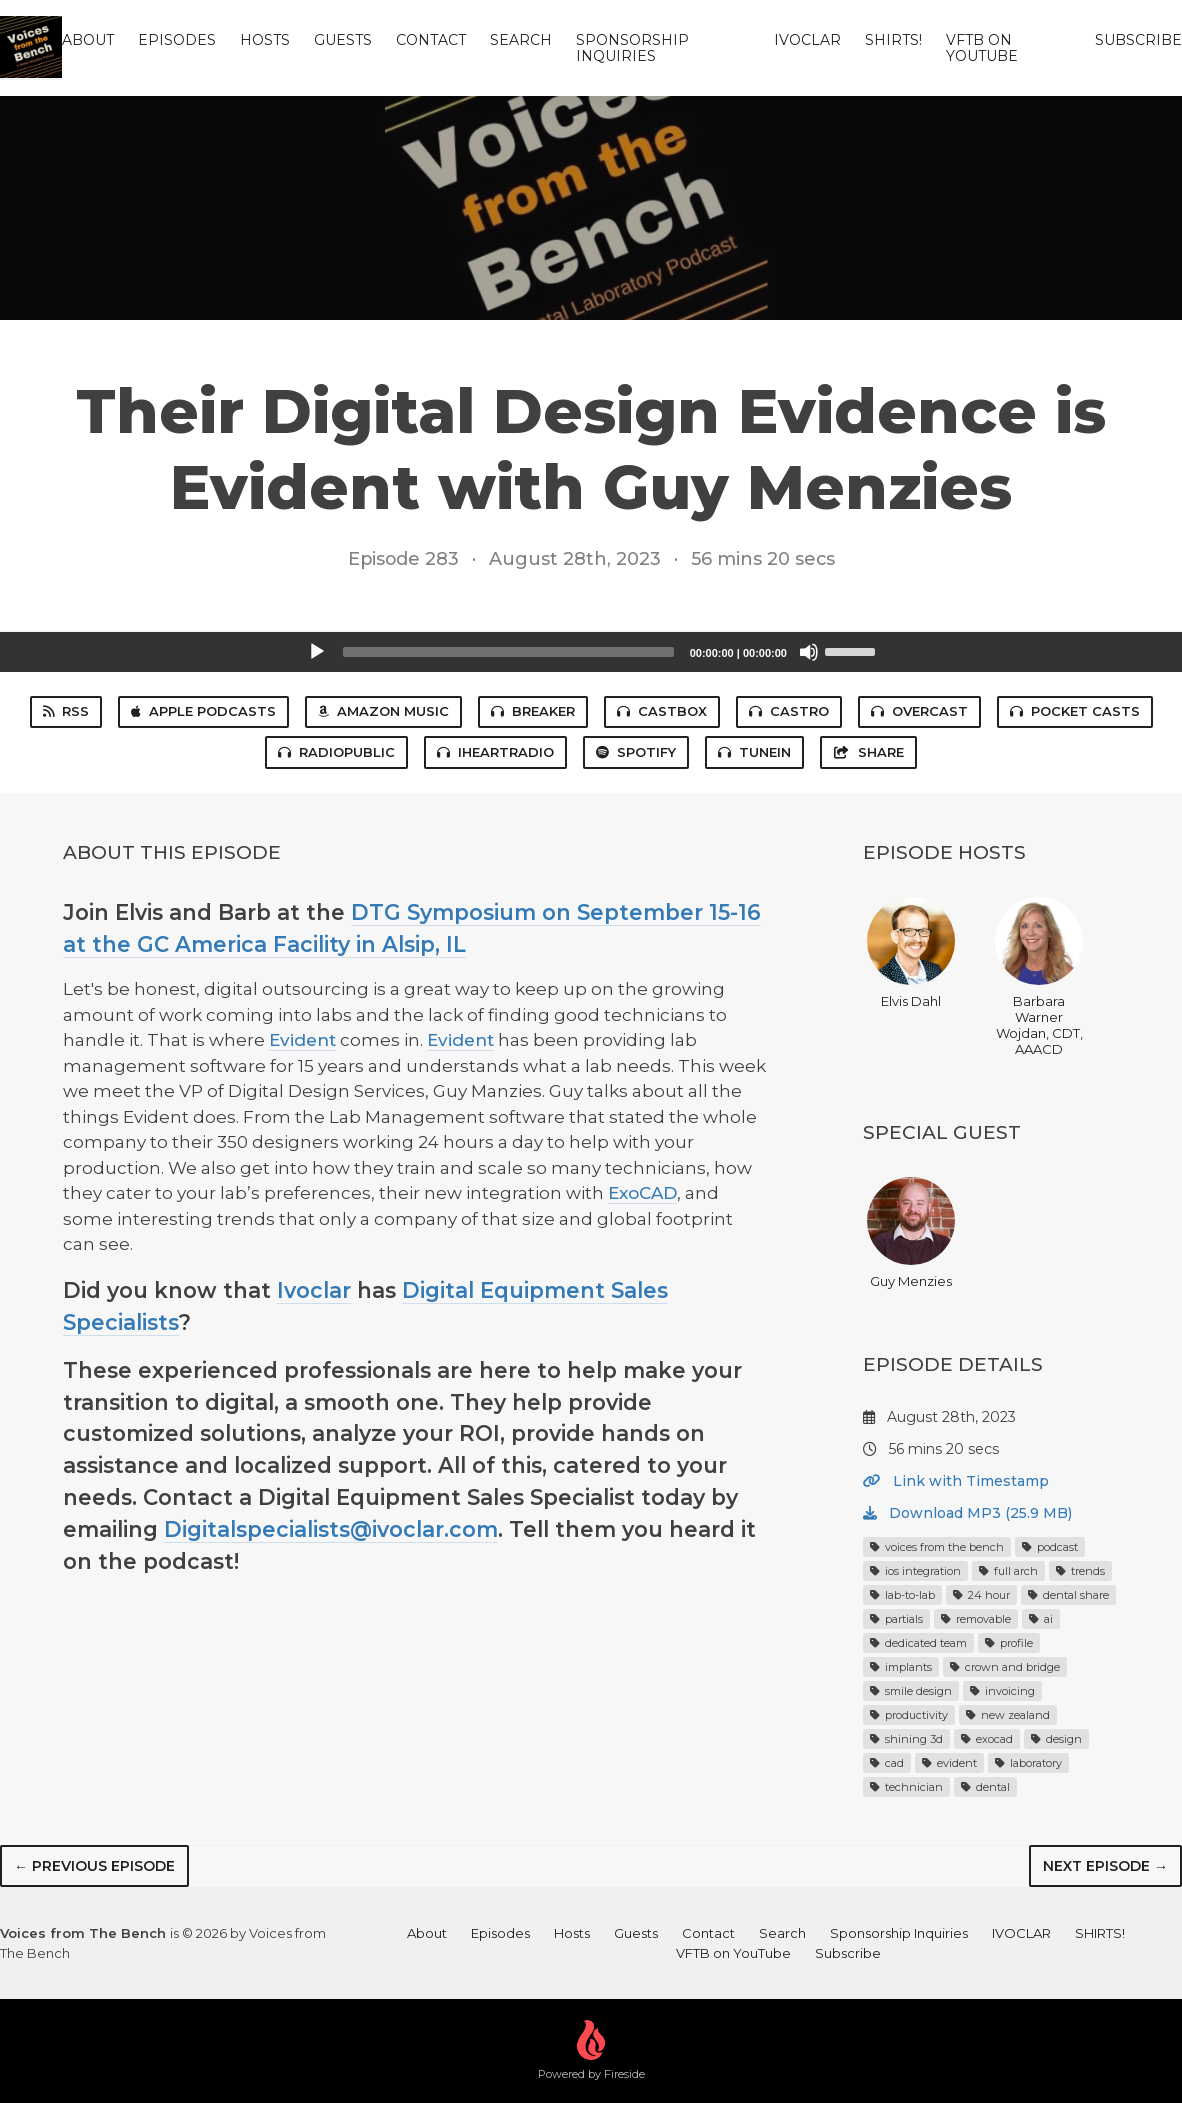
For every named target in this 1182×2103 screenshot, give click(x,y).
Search (521, 40)
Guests (343, 40)
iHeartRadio (495, 752)
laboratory (1028, 1763)
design (1056, 1739)
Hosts (265, 40)
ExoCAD (642, 1193)
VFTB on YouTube (982, 48)
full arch (1008, 1571)
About (88, 40)
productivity (909, 1715)
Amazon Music (383, 711)
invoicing (1002, 1691)
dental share (1068, 1595)
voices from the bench (937, 1547)
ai (1041, 1619)
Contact (431, 40)
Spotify (636, 752)
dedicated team (918, 1643)
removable (976, 1619)
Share (868, 752)
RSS (66, 711)
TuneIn (754, 752)
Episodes (177, 40)
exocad (987, 1739)
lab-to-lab (902, 1595)
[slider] (508, 652)
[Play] (317, 652)
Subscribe (1138, 40)
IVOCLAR (807, 40)
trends (1080, 1571)
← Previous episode (94, 1866)
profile (1009, 1643)
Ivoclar (314, 1290)
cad (887, 1763)
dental (985, 1787)
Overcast (919, 711)
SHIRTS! (893, 40)
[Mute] (809, 652)
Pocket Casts (1075, 711)
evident (949, 1763)
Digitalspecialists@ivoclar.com (331, 1529)
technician (906, 1787)
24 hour (981, 1595)
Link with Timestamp (956, 1481)
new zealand (1008, 1715)
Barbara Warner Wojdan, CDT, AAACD (1039, 977)
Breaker (533, 711)
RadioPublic (336, 752)
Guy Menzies (911, 1233)
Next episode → (1105, 1866)
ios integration (915, 1571)
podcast (1050, 1547)
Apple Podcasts (203, 711)
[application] (591, 652)
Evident (302, 1040)
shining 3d (906, 1739)
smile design (911, 1691)
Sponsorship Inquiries (632, 48)
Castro (789, 711)
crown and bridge (1005, 1667)
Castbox (662, 711)
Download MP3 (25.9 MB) (967, 1513)
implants (901, 1667)
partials (896, 1619)
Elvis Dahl (911, 953)
